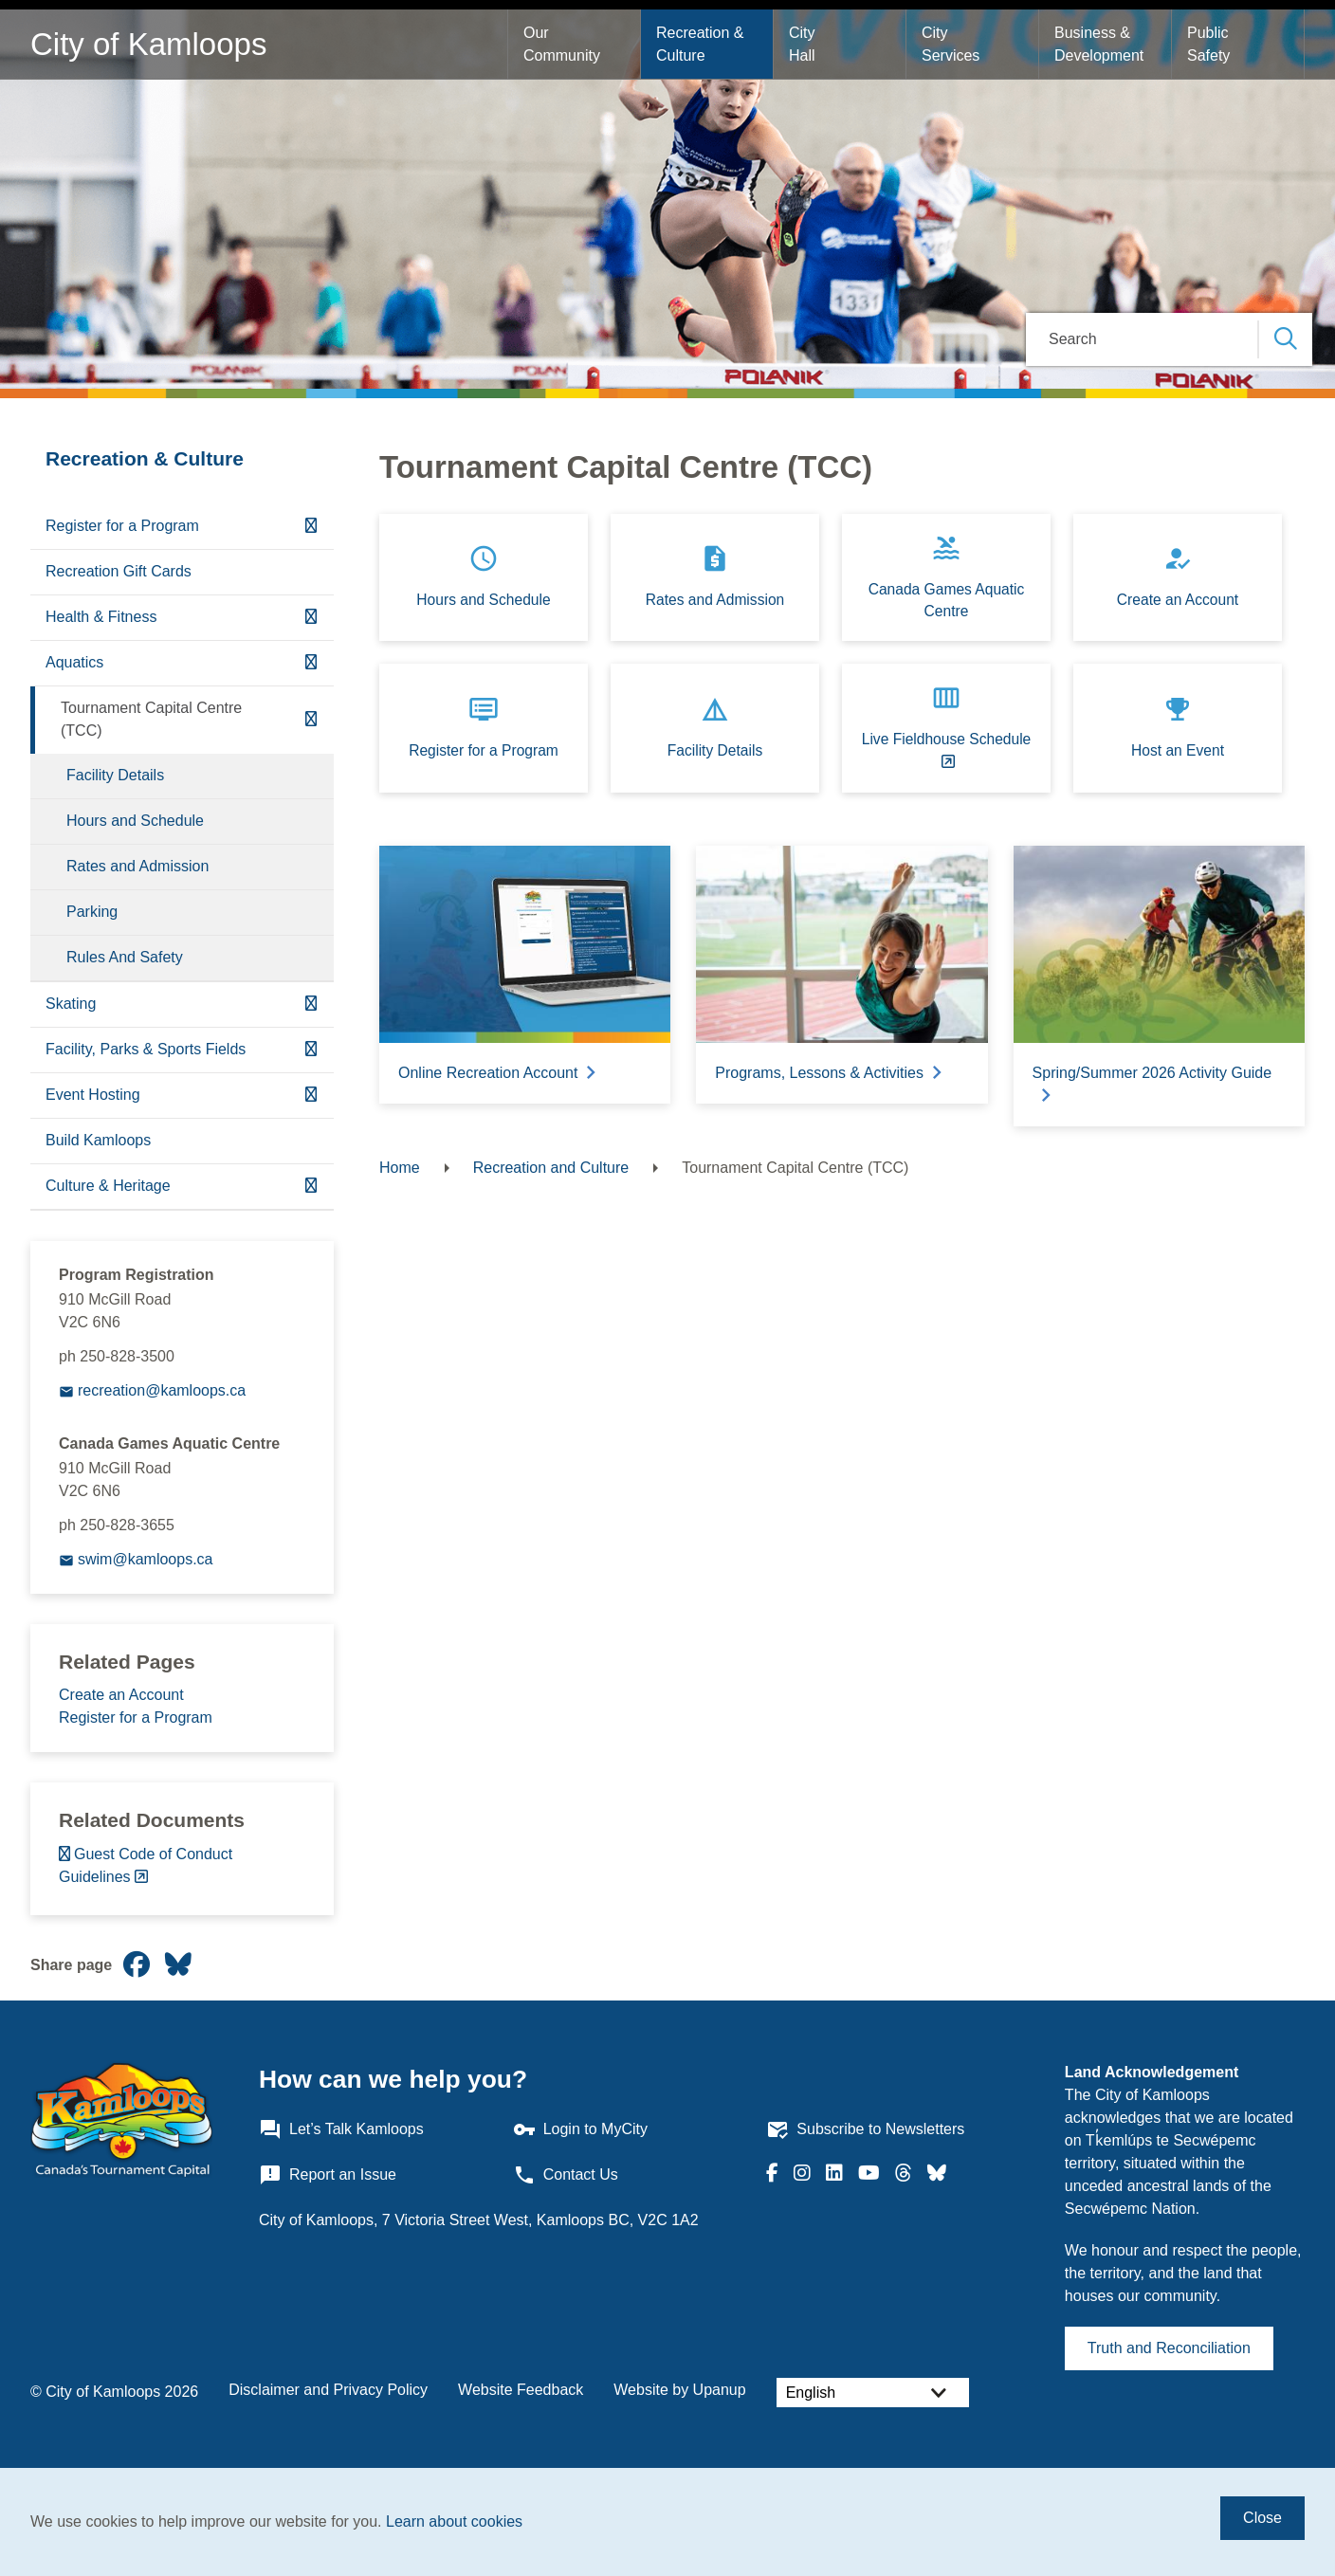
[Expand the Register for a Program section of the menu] (311, 526)
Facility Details (115, 775)
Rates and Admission (137, 866)
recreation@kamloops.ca (162, 1390)
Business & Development (1098, 44)
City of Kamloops (148, 44)
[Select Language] (873, 2392)
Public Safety (1210, 44)
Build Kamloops (98, 1140)
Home (399, 1168)
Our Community (561, 44)
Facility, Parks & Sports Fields (146, 1049)
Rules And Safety (124, 957)
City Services (950, 44)
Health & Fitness (101, 617)
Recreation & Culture (702, 44)
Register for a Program (122, 526)
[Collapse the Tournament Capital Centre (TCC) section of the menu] (311, 720)
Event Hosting (93, 1095)
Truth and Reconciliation (1169, 2348)
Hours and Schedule (135, 821)
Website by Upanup (679, 2390)
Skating (71, 1004)
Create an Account (121, 1695)
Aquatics (74, 662)
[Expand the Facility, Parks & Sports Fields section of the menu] (311, 1050)
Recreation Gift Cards (119, 571)
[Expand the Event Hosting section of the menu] (311, 1095)
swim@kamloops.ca (145, 1559)
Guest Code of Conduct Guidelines (145, 1865)
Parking (92, 912)
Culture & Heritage (108, 1186)
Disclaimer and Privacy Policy (328, 2390)
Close (1262, 2518)
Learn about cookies (454, 2521)
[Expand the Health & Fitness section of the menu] (311, 617)
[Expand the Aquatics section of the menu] (311, 663)
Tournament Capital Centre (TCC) (151, 719)
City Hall (804, 44)
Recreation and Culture (551, 1168)
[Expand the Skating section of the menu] (311, 1004)
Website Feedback (520, 2390)
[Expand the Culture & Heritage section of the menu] (311, 1186)
